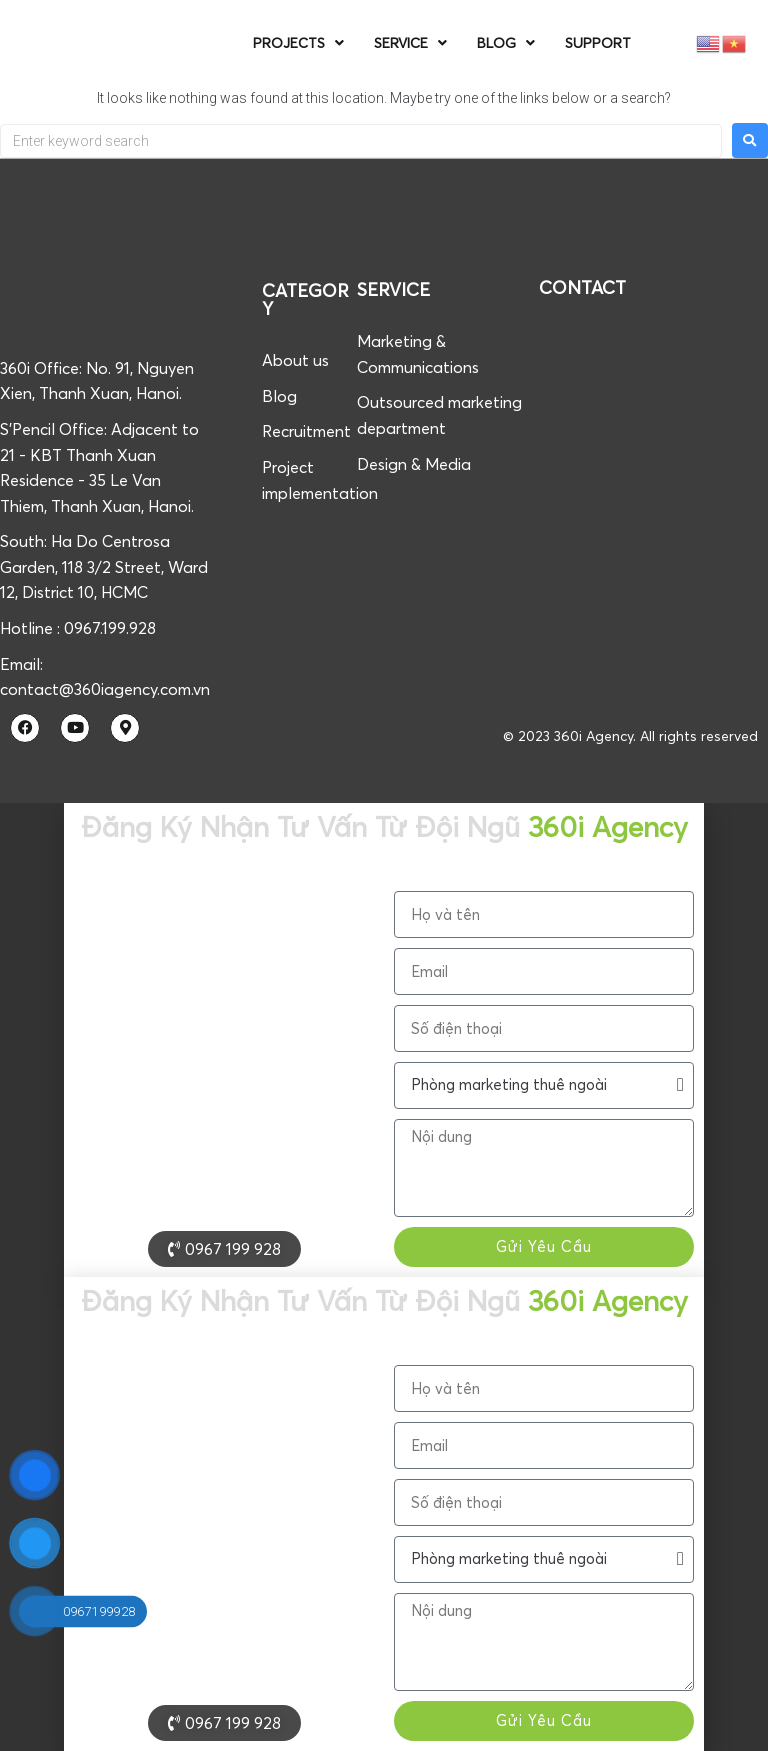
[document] (384, 1040)
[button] (743, 1722)
